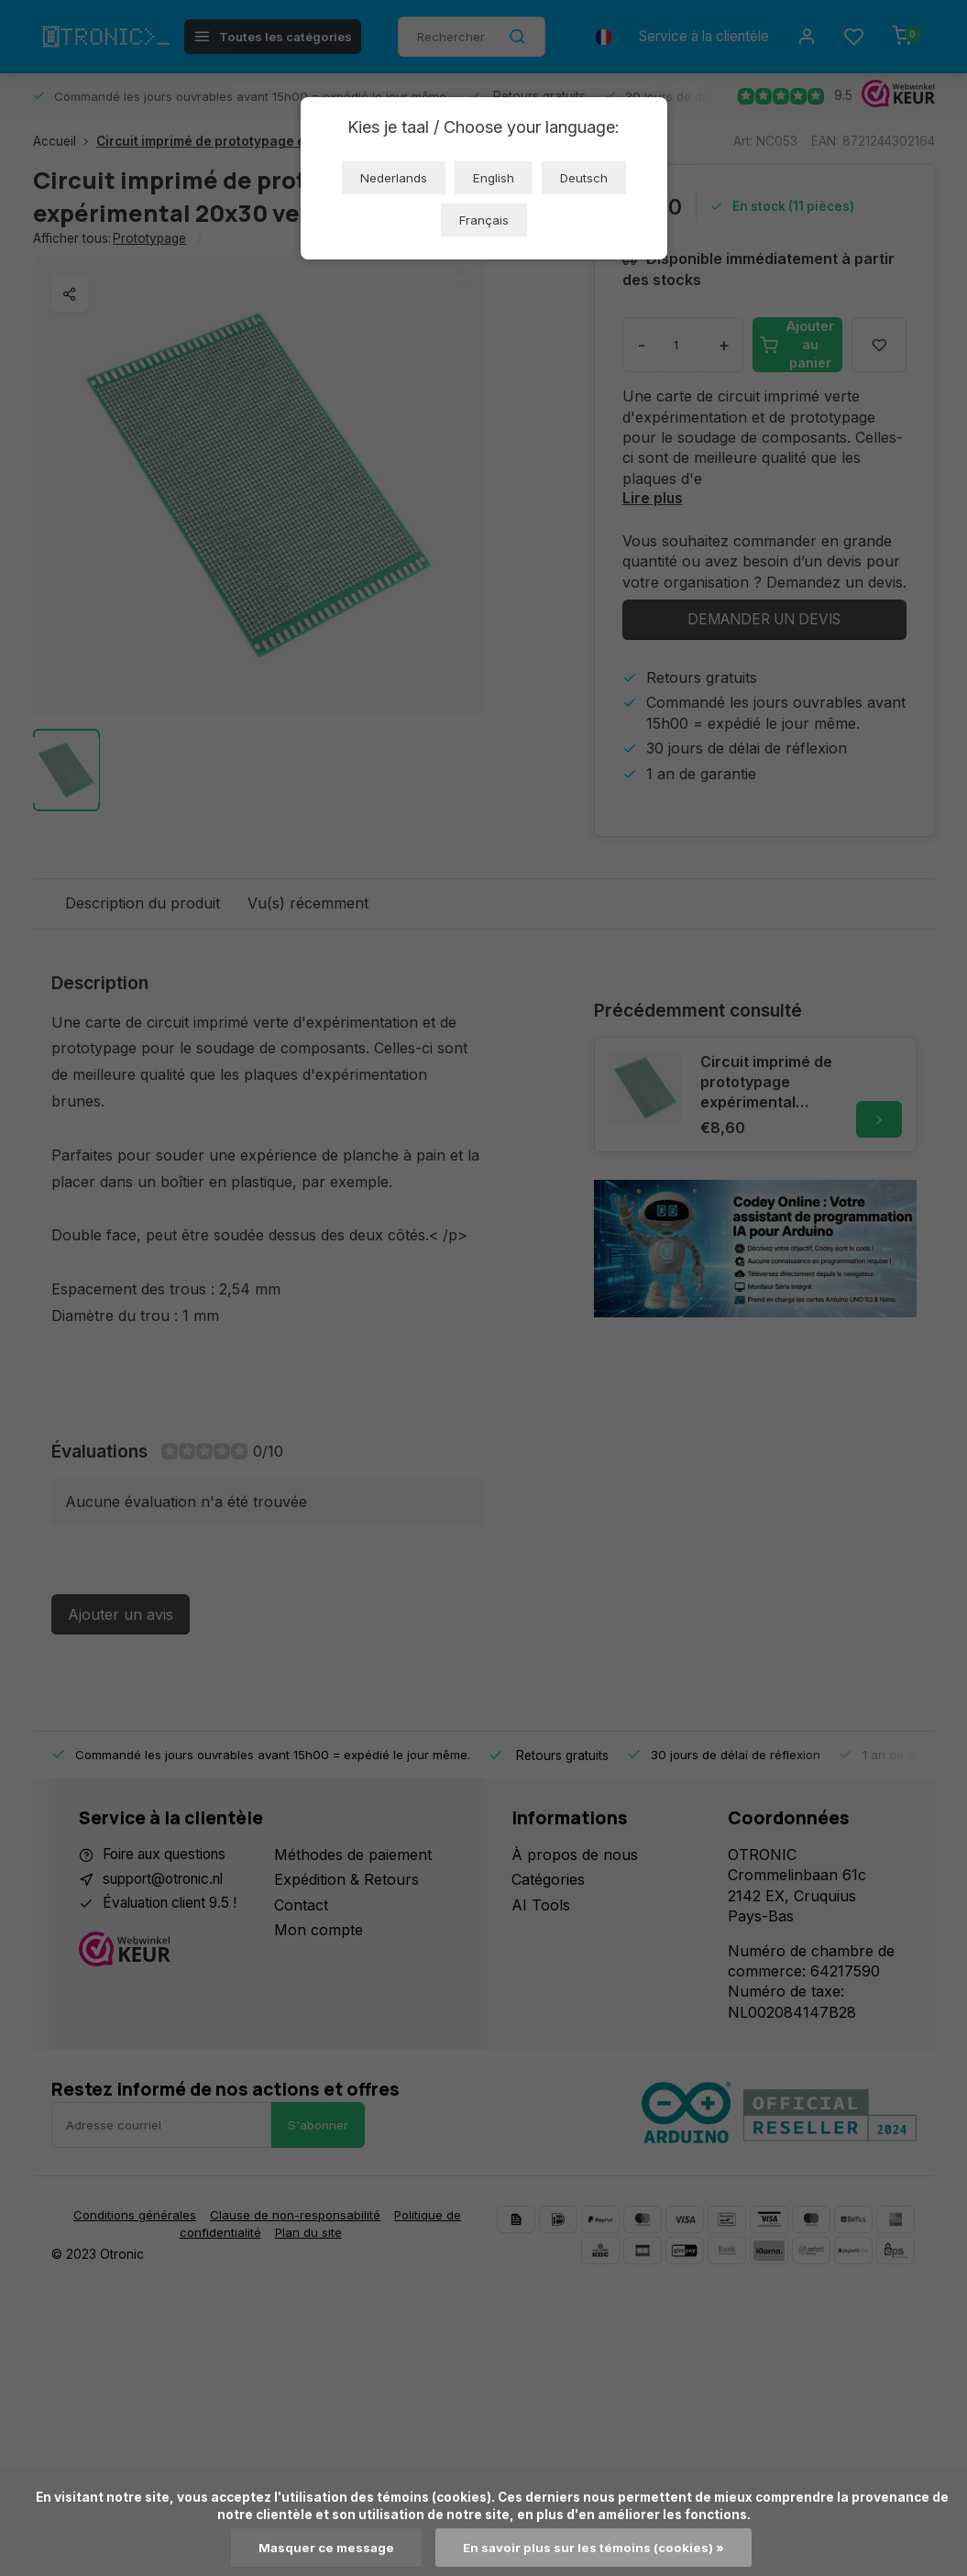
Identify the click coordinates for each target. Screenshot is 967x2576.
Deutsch (584, 178)
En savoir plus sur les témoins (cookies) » (594, 2547)
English (493, 178)
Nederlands (393, 178)
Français (484, 220)
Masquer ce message (325, 2547)
